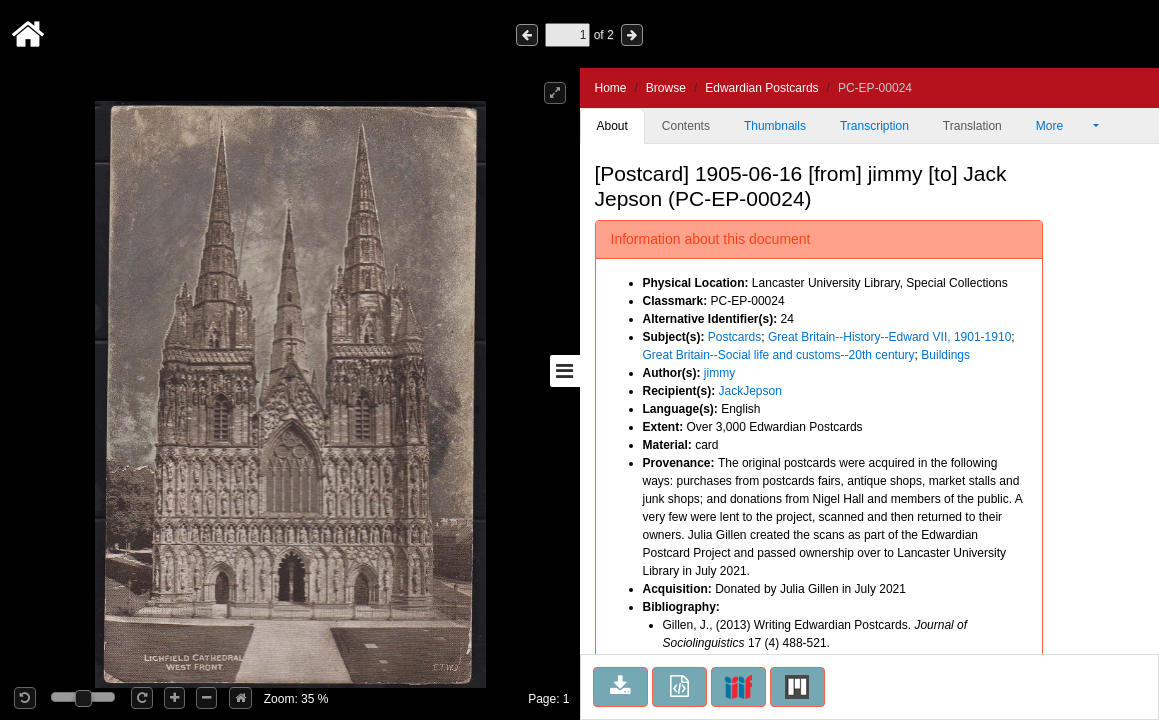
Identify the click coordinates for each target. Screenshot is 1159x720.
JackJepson (750, 391)
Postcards (734, 337)
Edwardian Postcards (761, 88)
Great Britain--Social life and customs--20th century (779, 355)
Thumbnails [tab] (775, 126)
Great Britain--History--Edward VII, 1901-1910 (889, 337)
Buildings (945, 355)
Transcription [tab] (874, 126)
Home (611, 88)
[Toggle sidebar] (565, 371)
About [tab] (612, 126)
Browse (666, 88)
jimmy (719, 373)
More (1063, 126)
